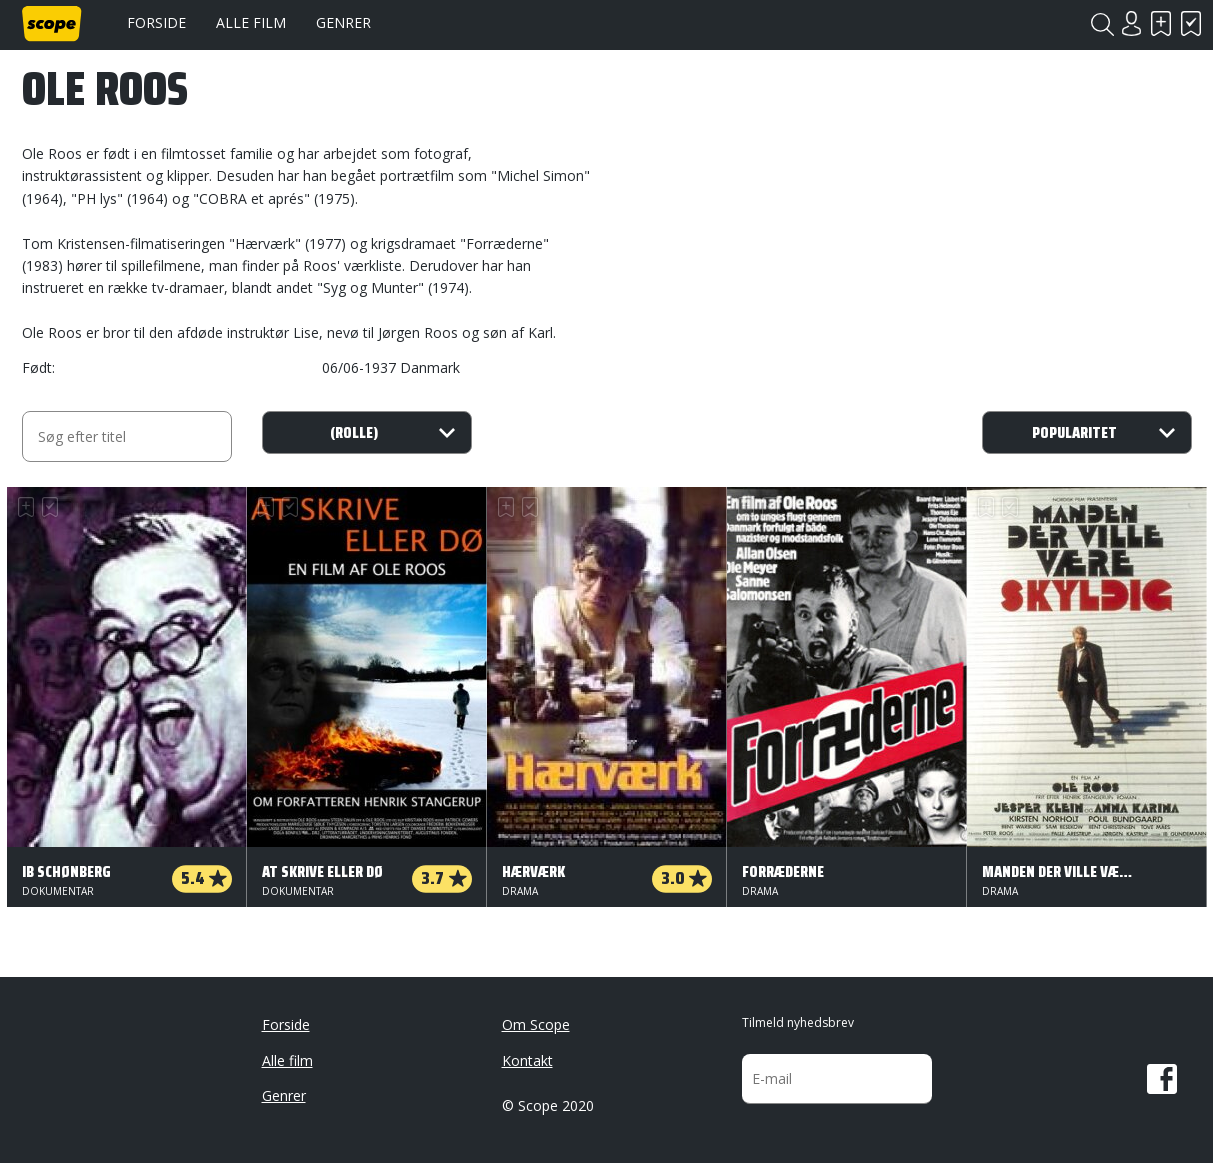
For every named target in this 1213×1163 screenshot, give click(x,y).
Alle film (251, 22)
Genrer (343, 22)
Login (1132, 23)
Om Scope (536, 1024)
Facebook (1162, 1079)
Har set (1192, 23)
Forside (156, 22)
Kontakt (527, 1060)
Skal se (1162, 23)
